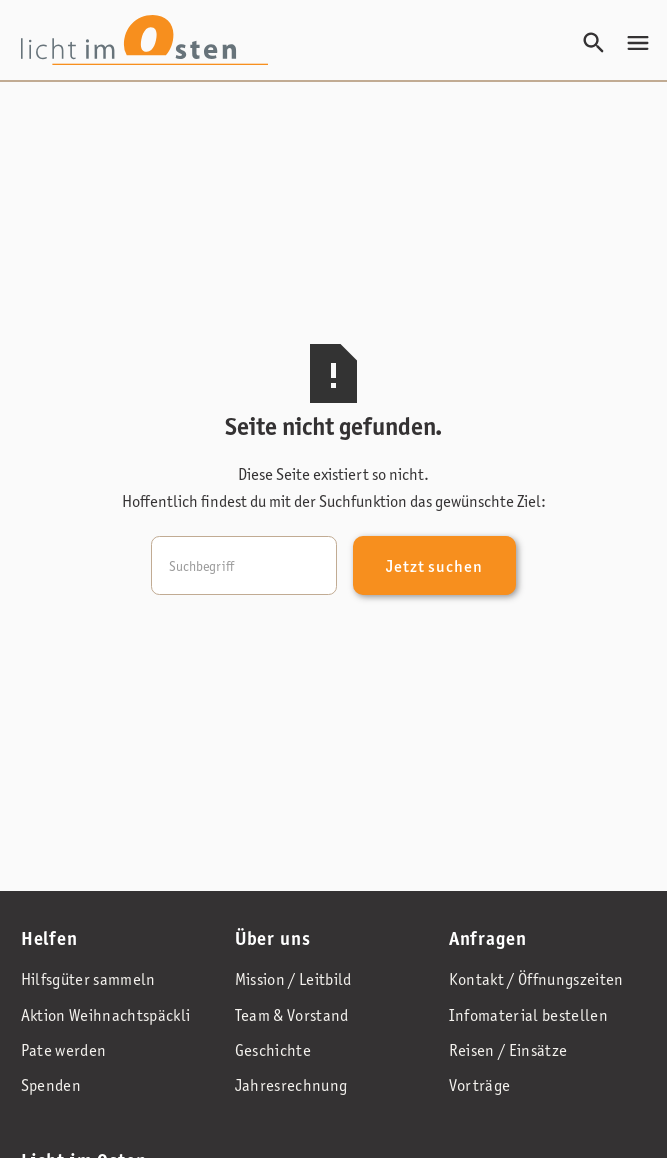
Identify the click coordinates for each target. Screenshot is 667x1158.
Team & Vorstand (292, 1015)
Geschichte (273, 1050)
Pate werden (64, 1050)
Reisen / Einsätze (508, 1050)
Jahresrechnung (291, 1085)
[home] (144, 40)
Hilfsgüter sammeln (88, 979)
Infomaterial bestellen (528, 1015)
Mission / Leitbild (293, 979)
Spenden (51, 1085)
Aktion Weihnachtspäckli (106, 1015)
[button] (638, 43)
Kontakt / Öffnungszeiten (536, 979)
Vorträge (480, 1085)
